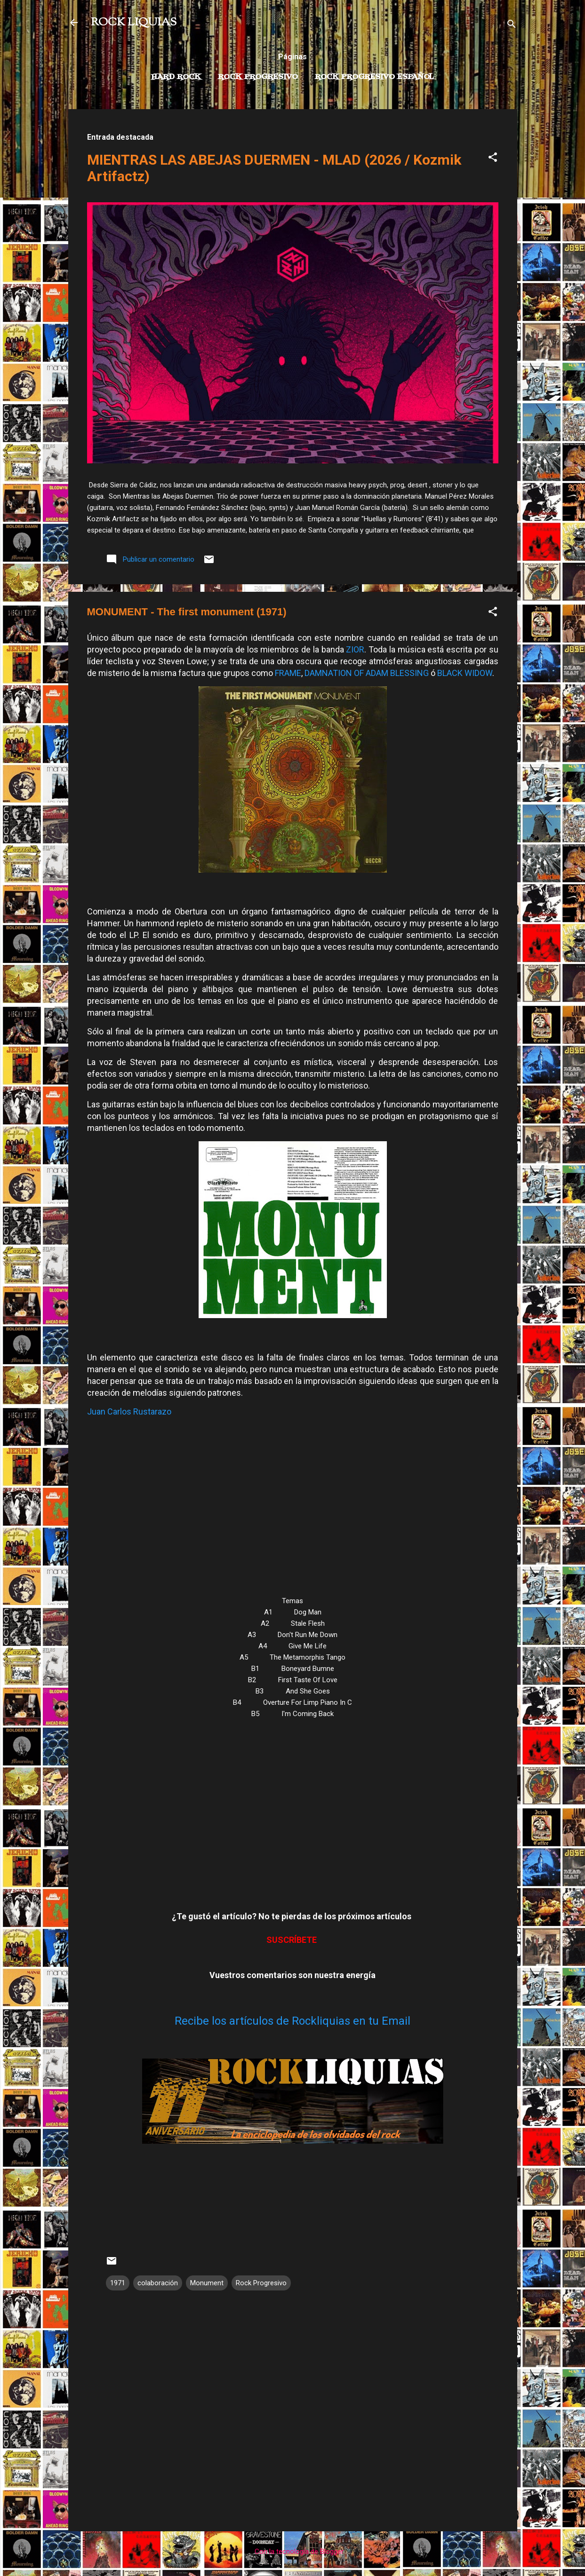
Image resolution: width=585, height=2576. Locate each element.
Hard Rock (176, 77)
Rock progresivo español (374, 77)
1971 (117, 2283)
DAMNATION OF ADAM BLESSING (367, 673)
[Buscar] (511, 25)
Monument (207, 2283)
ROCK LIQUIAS (133, 23)
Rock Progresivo (258, 77)
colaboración (157, 2283)
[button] (492, 158)
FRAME (288, 673)
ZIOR (355, 649)
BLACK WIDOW (464, 673)
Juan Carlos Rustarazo (129, 1411)
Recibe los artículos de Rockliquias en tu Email (292, 2020)
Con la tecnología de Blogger (292, 2551)
